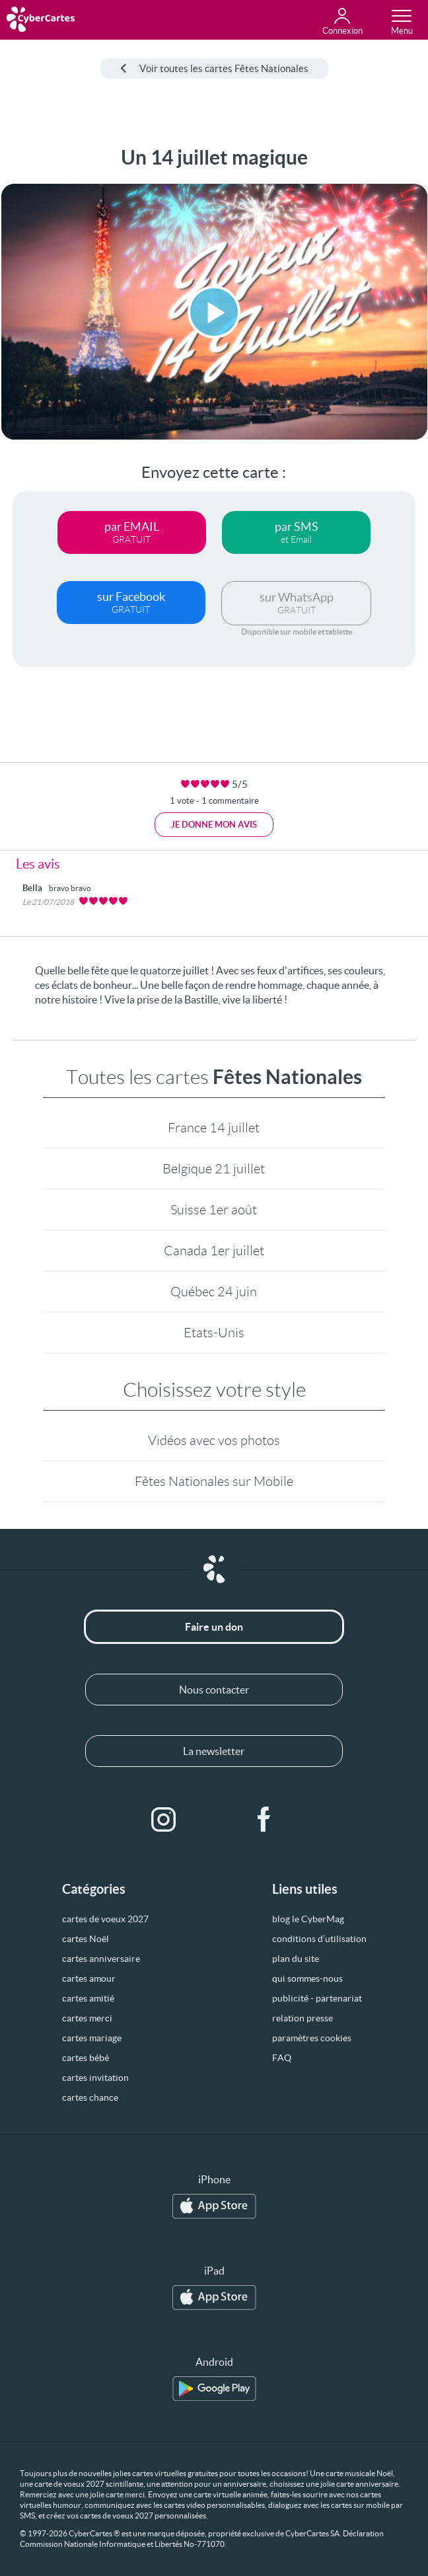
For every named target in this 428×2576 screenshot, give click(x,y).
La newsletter (213, 1751)
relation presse (302, 2018)
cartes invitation (95, 2077)
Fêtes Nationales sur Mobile (214, 1481)
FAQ (281, 2057)
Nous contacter (214, 1690)
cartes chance (90, 2097)
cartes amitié (88, 1998)
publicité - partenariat (317, 1998)
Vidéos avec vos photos (214, 1440)
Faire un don (214, 1627)
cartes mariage (92, 2038)
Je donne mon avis (214, 825)
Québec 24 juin (213, 1291)
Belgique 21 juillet (213, 1168)
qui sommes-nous (307, 1978)
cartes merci (87, 2018)
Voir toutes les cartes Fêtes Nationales (214, 68)
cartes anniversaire (101, 1958)
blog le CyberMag (308, 1919)
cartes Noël (85, 1938)
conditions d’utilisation (319, 1938)
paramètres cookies (311, 2038)
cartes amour (89, 1978)
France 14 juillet (214, 1127)
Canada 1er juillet (214, 1250)
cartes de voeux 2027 (105, 1919)
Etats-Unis (214, 1332)
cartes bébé (85, 2057)
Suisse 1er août (213, 1209)
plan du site (295, 1958)
